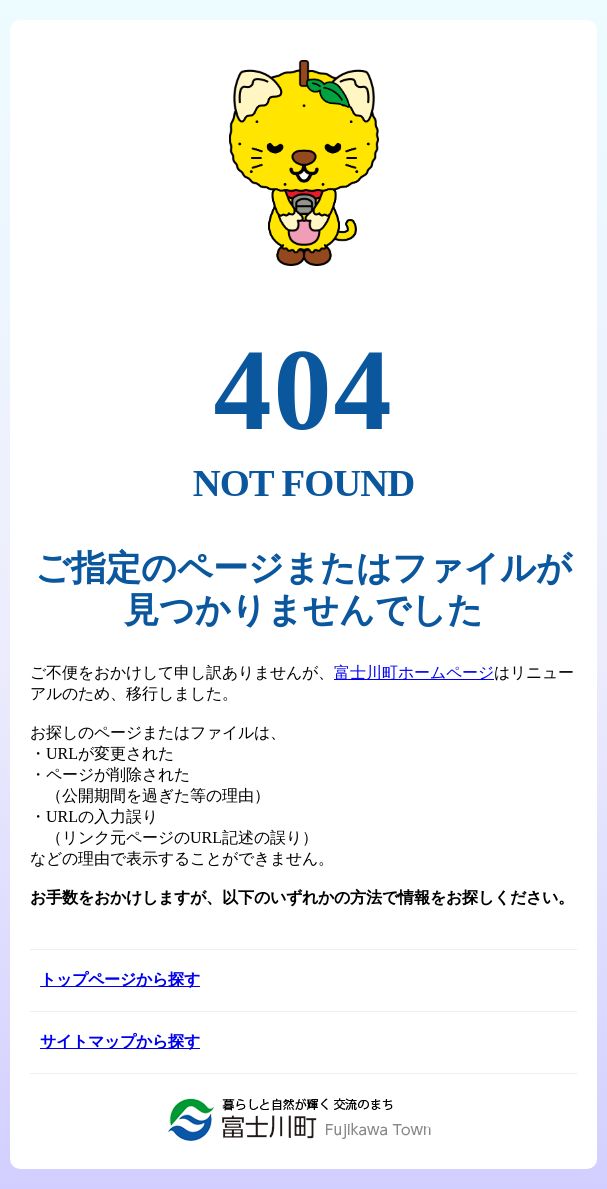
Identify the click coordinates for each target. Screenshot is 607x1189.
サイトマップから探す (120, 1041)
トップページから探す (120, 979)
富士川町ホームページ (414, 672)
